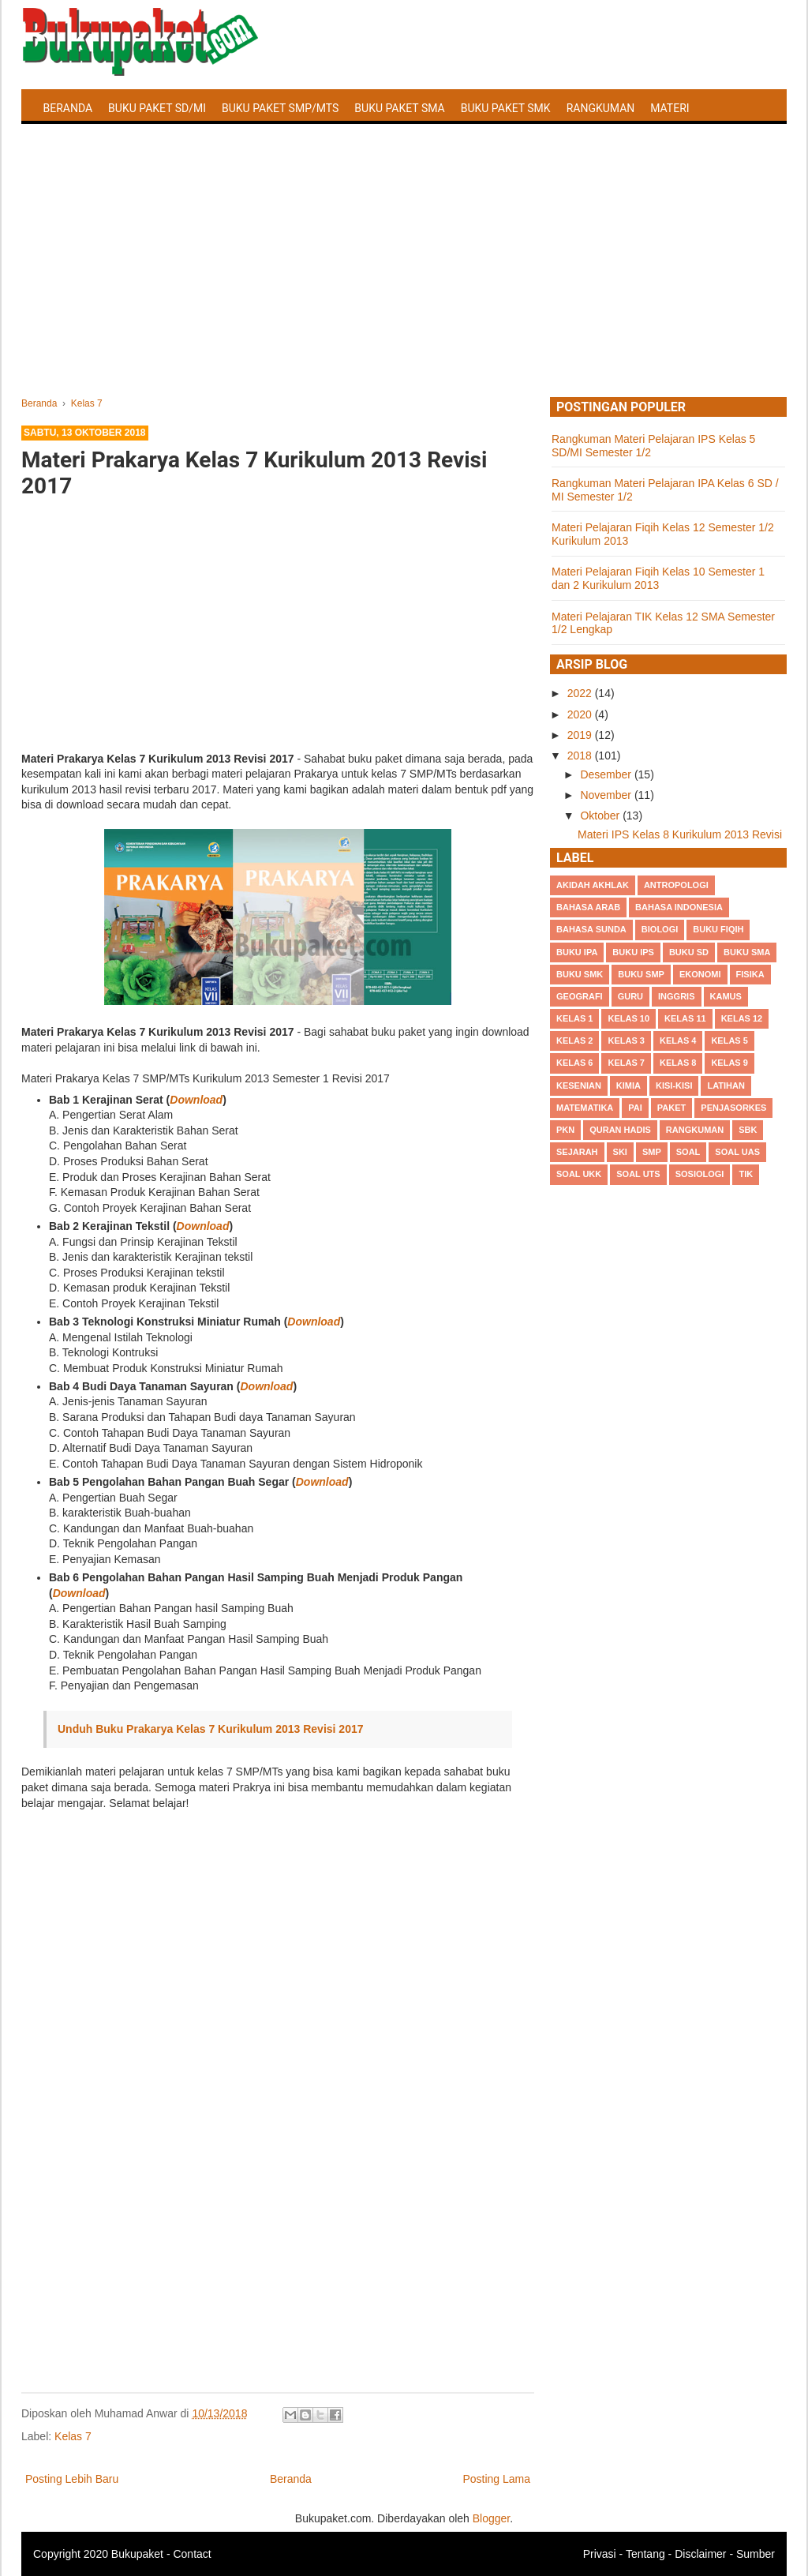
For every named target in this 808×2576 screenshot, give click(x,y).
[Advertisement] (404, 278)
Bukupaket (137, 2554)
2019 (581, 735)
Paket (671, 1107)
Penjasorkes (733, 1107)
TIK (746, 1174)
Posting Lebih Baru (71, 2479)
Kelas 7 (73, 2436)
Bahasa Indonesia (679, 907)
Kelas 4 (678, 1040)
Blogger (491, 2518)
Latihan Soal (80, 145)
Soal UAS (737, 1152)
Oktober (601, 815)
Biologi (660, 929)
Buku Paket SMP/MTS (280, 108)
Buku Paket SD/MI (157, 108)
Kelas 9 (729, 1062)
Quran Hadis (620, 1129)
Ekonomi (700, 974)
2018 (581, 755)
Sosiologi (699, 1174)
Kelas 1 (574, 1018)
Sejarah (577, 1152)
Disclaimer (700, 2554)
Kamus (726, 996)
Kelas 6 (574, 1062)
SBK (748, 1129)
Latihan (725, 1085)
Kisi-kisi (674, 1085)
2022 (581, 693)
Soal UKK (578, 1174)
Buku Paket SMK (506, 108)
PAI (635, 1107)
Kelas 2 (574, 1040)
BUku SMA (747, 952)
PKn (565, 1129)
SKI (620, 1152)
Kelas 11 (685, 1018)
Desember (607, 774)
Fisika (750, 974)
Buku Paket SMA (399, 108)
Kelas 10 (628, 1018)
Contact (192, 2554)
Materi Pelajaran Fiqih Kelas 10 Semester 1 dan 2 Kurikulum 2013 (658, 578)
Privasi (599, 2554)
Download (196, 1099)
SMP (651, 1152)
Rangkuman (601, 108)
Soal (688, 1152)
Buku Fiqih (718, 929)
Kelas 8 (678, 1062)
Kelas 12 (742, 1018)
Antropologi (676, 885)
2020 (581, 714)
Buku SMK (579, 974)
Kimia (628, 1085)
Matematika (584, 1107)
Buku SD (689, 952)
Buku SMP (641, 974)
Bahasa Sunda (591, 929)
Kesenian (578, 1085)
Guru (630, 996)
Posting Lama (496, 2479)
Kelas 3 (626, 1040)
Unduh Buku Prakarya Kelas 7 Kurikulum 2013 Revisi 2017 (211, 1729)
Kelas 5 (729, 1040)
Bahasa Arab (588, 907)
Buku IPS (633, 952)
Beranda (68, 108)
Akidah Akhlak (592, 885)
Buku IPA (576, 952)
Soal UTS (638, 1174)
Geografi (579, 996)
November (607, 795)
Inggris (676, 996)
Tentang (645, 2554)
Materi (669, 108)
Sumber (755, 2554)
